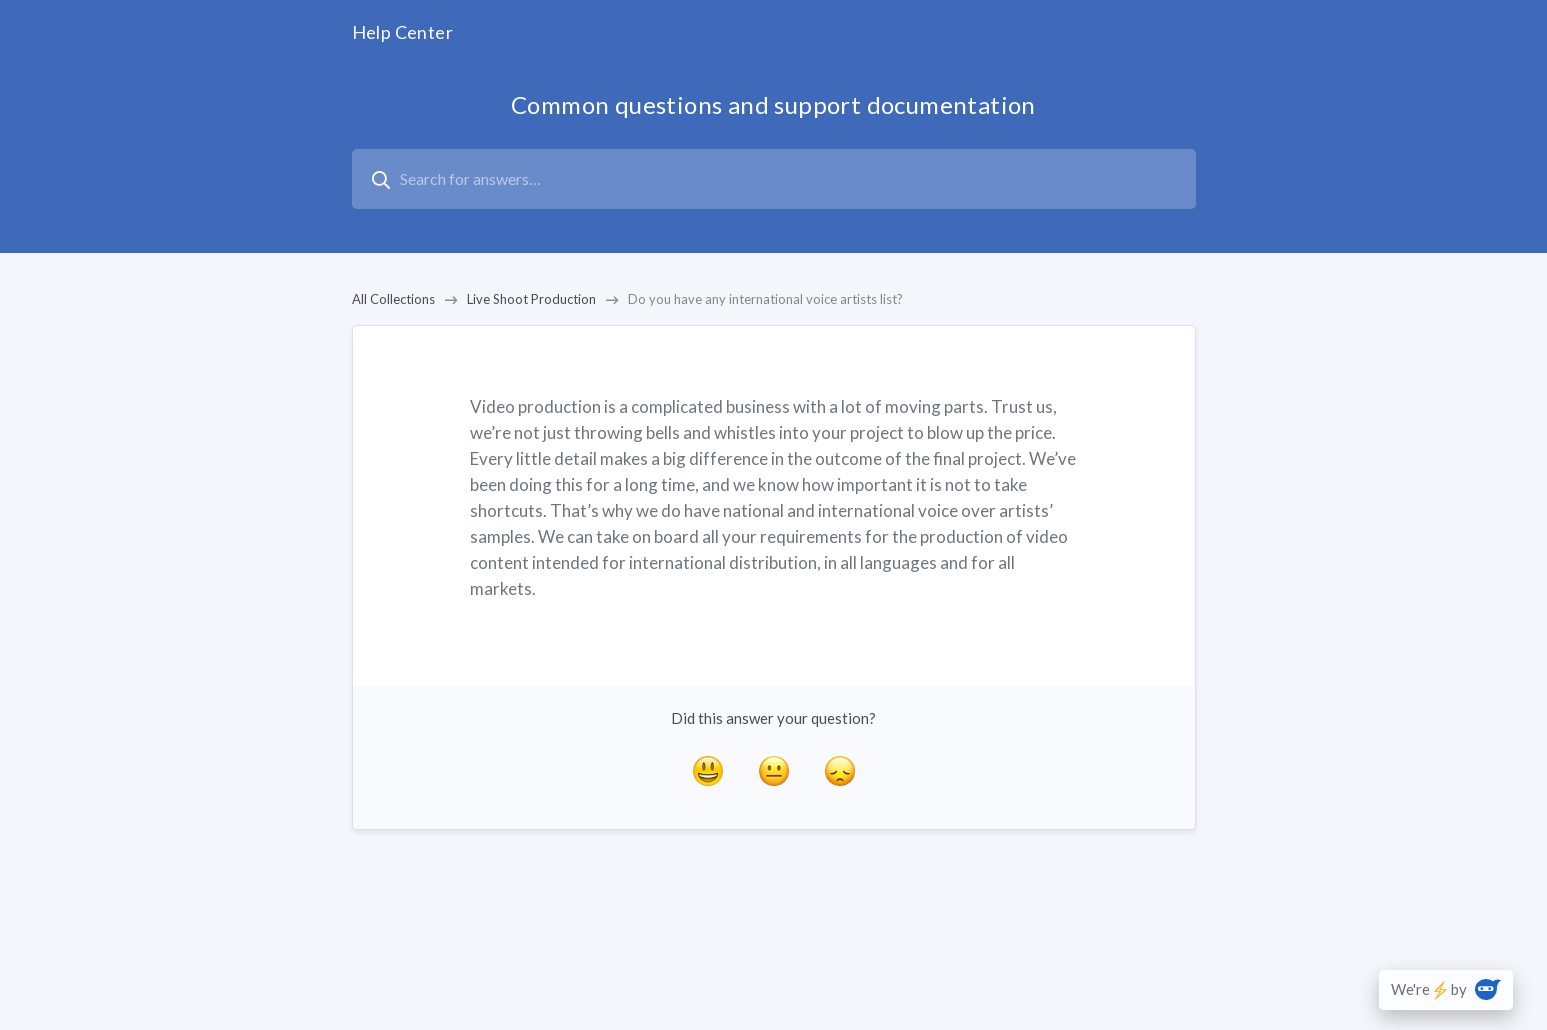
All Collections (393, 299)
